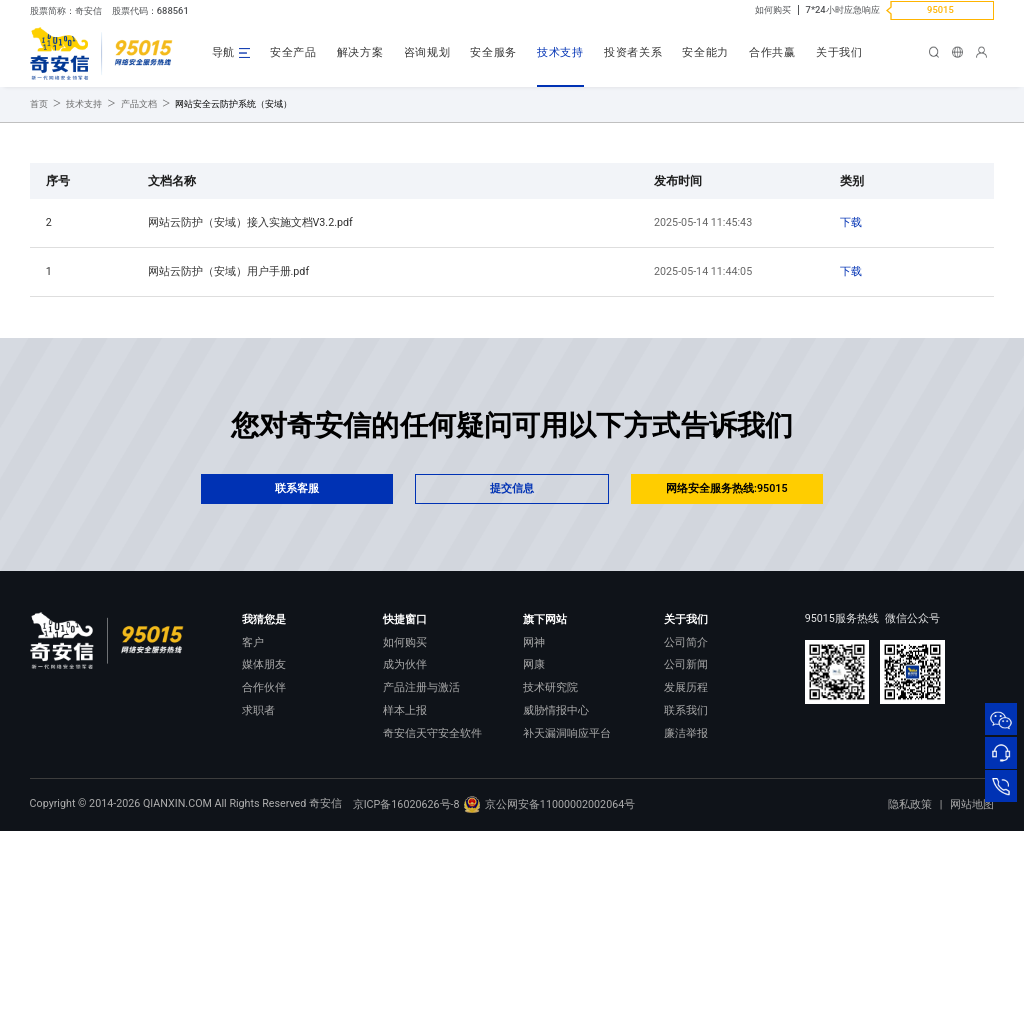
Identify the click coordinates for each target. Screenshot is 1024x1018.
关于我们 (839, 52)
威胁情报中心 (556, 870)
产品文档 (139, 264)
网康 (534, 824)
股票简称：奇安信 (66, 10)
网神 (534, 802)
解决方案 (360, 52)
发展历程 (686, 847)
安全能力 (705, 52)
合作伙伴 (264, 847)
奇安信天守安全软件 (432, 893)
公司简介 (686, 802)
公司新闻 (686, 824)
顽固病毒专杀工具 (427, 916)
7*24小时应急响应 (843, 9)
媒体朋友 (264, 824)
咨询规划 (427, 52)
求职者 (258, 870)
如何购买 (773, 9)
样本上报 (405, 870)
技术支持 (560, 52)
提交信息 (512, 648)
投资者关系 (633, 52)
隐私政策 (910, 991)
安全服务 (493, 52)
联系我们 (686, 870)
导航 (223, 52)
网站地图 (972, 991)
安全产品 (293, 52)
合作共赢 (772, 52)
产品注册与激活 (421, 847)
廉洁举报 (686, 893)
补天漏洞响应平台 (567, 893)
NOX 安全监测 (557, 916)
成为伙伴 (405, 824)
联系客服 (297, 648)
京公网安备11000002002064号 (548, 990)
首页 (39, 264)
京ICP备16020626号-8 (406, 990)
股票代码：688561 (150, 10)
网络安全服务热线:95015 (727, 648)
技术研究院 (550, 847)
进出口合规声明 (702, 916)
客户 (253, 802)
